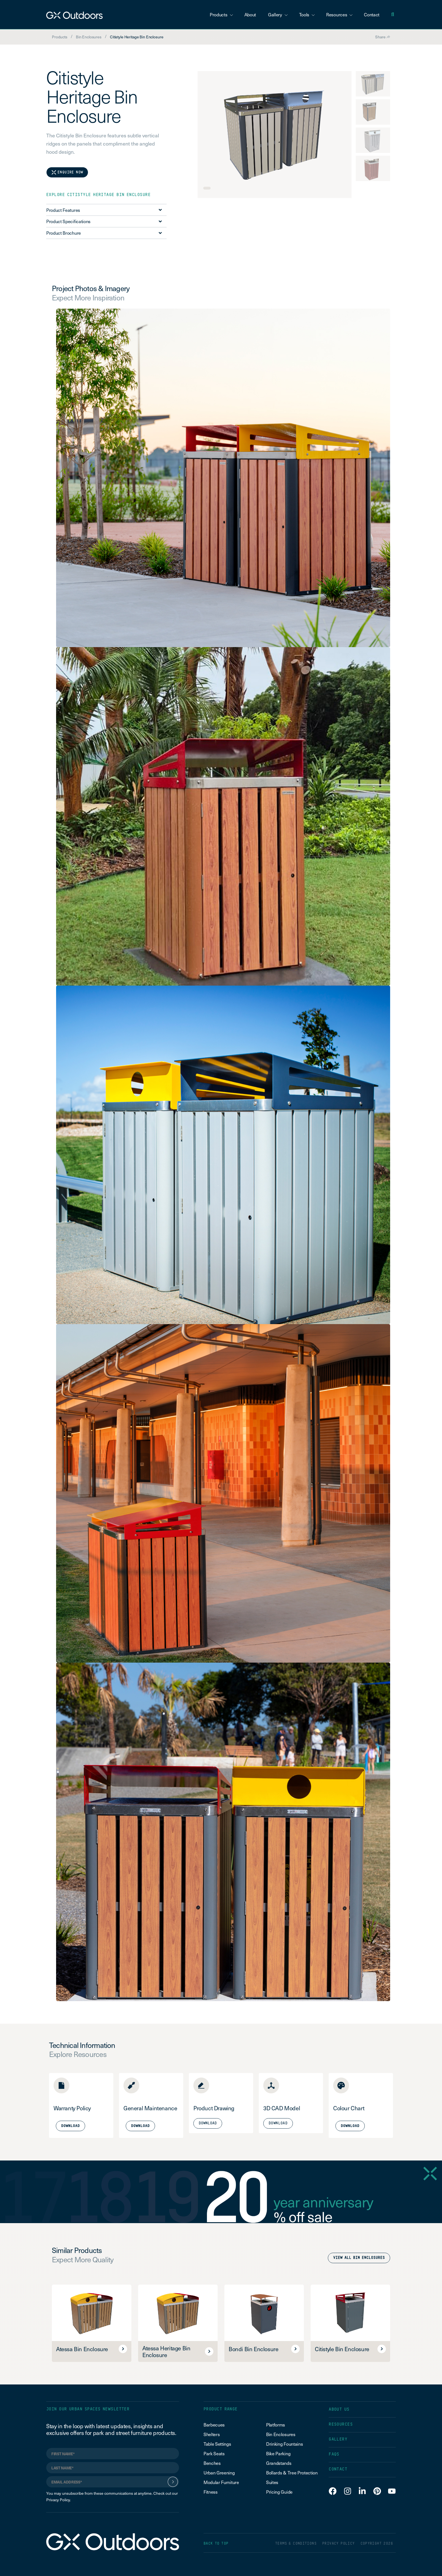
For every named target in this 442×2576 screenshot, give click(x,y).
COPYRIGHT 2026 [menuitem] (377, 2544)
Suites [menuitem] (272, 2482)
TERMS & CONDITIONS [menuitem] (296, 2544)
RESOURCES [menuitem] (341, 2424)
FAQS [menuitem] (334, 2454)
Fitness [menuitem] (211, 2491)
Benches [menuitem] (212, 2462)
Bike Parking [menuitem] (278, 2453)
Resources (339, 14)
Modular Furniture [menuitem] (221, 2482)
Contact (371, 14)
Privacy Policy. (58, 2500)
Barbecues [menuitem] (215, 2424)
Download (208, 2123)
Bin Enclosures (88, 37)
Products (221, 14)
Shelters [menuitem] (212, 2434)
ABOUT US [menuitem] (339, 2409)
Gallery (278, 14)
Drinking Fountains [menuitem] (284, 2443)
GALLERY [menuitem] (338, 2439)
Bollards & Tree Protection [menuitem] (292, 2472)
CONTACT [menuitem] (338, 2469)
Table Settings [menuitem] (217, 2443)
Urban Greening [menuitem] (219, 2472)
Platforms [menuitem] (275, 2424)
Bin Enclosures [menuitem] (280, 2434)
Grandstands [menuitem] (278, 2462)
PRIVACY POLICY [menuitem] (338, 2544)
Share (382, 37)
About (250, 14)
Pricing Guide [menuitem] (279, 2491)
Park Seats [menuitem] (214, 2453)
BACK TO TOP (216, 2544)
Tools (307, 14)
